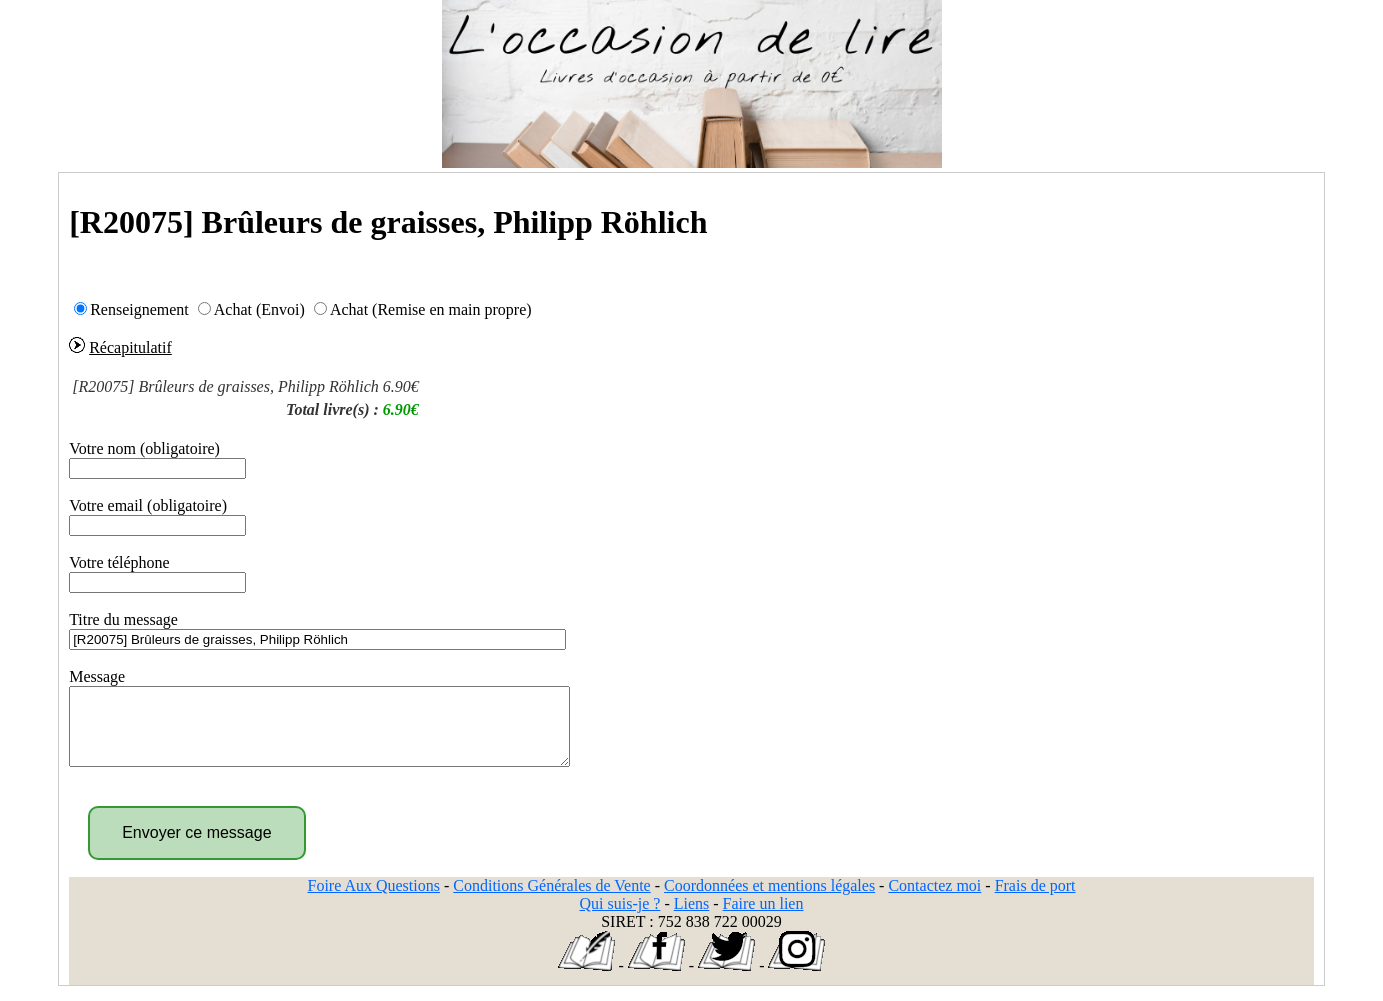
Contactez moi (934, 900)
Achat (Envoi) (259, 309)
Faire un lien (763, 918)
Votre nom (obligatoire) (144, 448)
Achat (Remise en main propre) (431, 309)
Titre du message (123, 619)
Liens (692, 918)
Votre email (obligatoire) (148, 505)
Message (97, 676)
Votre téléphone (119, 562)
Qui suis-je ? (620, 918)
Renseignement (139, 309)
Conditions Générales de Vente (551, 900)
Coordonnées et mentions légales (769, 900)
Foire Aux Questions (374, 900)
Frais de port (1035, 900)
